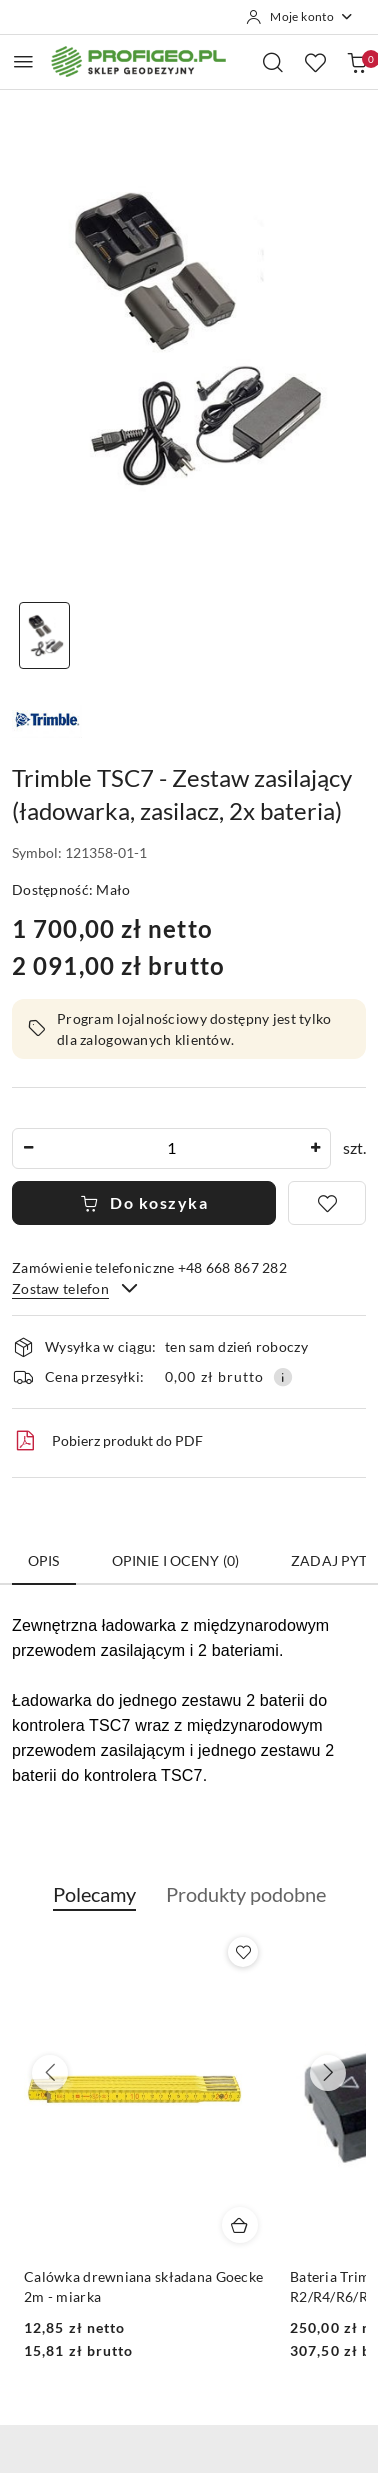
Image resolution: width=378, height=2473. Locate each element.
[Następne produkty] (328, 2073)
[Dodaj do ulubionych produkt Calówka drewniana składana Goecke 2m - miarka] (243, 1952)
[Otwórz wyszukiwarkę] (273, 62)
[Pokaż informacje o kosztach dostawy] (283, 1377)
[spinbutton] (171, 1148)
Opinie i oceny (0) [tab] (176, 1560)
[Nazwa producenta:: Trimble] (47, 719)
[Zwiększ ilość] (315, 1148)
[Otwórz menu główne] (23, 61)
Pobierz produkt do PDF (107, 1441)
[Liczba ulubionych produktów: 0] (315, 62)
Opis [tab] (44, 1560)
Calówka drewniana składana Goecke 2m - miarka (143, 2286)
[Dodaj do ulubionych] (327, 1203)
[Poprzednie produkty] (50, 2073)
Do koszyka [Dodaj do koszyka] (144, 1202)
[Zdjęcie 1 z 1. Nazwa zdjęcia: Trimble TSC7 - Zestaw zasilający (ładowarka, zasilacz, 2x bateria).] (44, 635)
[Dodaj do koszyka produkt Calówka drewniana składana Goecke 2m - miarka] (240, 2225)
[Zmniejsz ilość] (28, 1148)
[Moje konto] (300, 17)
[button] (94, 1905)
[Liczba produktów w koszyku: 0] (357, 62)
